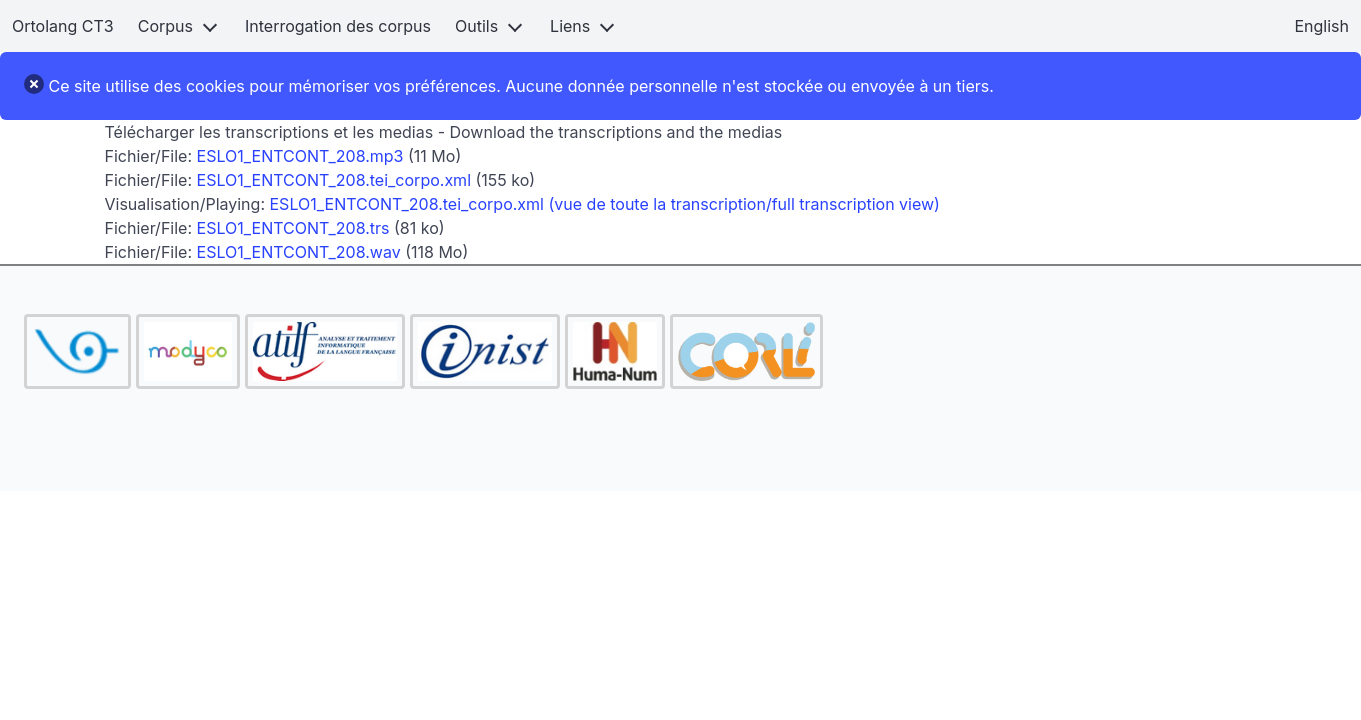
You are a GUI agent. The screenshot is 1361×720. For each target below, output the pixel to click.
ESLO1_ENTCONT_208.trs (293, 228)
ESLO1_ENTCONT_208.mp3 (300, 156)
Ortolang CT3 (63, 26)
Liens (570, 26)
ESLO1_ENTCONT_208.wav (299, 252)
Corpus (165, 26)
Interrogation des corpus (338, 26)
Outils (476, 26)
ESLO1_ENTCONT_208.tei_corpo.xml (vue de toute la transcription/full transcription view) (605, 204)
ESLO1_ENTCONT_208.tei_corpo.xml (334, 180)
